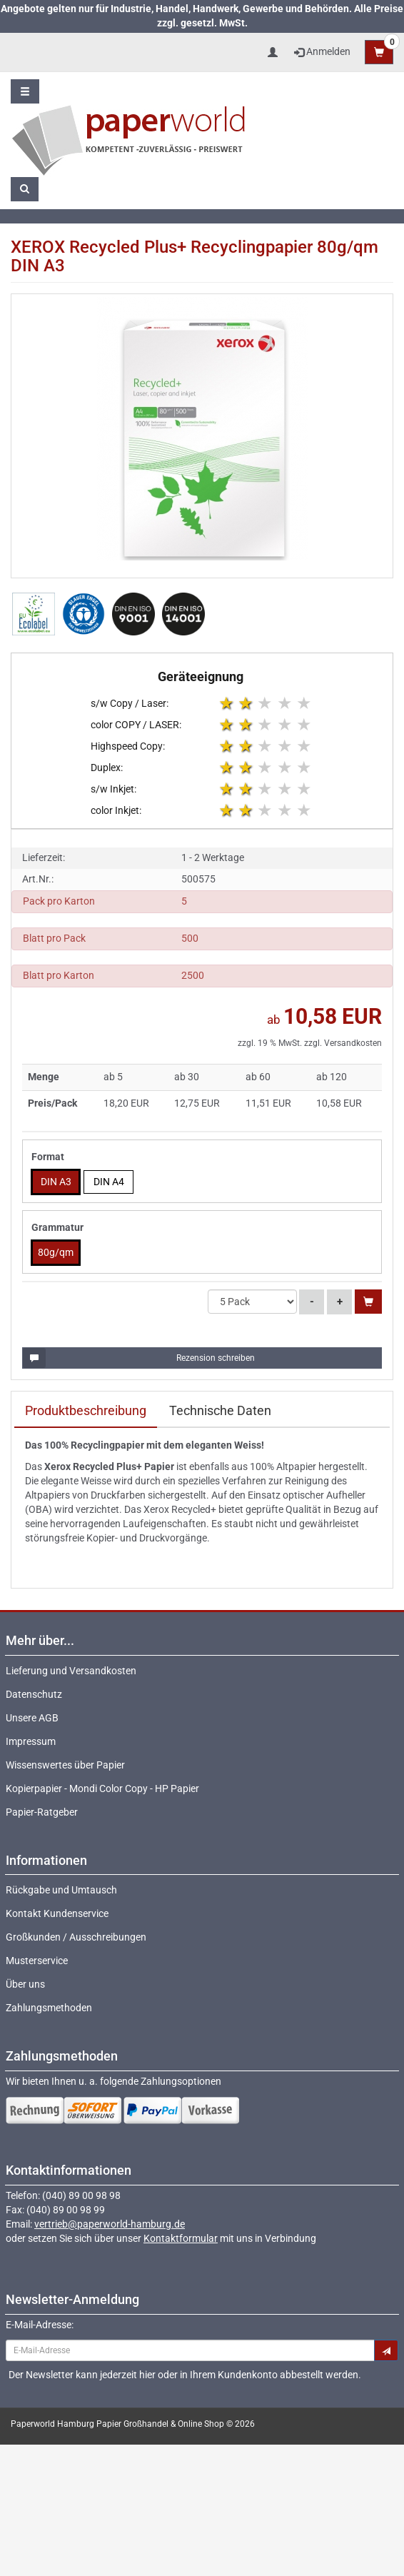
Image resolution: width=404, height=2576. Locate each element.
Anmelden (322, 51)
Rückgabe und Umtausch (61, 1890)
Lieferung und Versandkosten (71, 1670)
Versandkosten (353, 1043)
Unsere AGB (32, 1718)
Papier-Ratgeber (42, 1812)
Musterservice (37, 1960)
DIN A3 (56, 1181)
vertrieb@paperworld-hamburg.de (109, 2224)
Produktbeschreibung (85, 1410)
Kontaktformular (180, 2238)
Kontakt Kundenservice (57, 1913)
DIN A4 (109, 1181)
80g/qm (56, 1252)
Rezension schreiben (139, 1358)
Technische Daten (220, 1410)
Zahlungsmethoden (49, 2007)
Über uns (25, 1984)
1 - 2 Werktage (212, 857)
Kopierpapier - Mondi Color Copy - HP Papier (102, 1788)
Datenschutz (34, 1694)
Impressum (31, 1741)
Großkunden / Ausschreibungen (76, 1937)
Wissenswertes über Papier (65, 1765)
